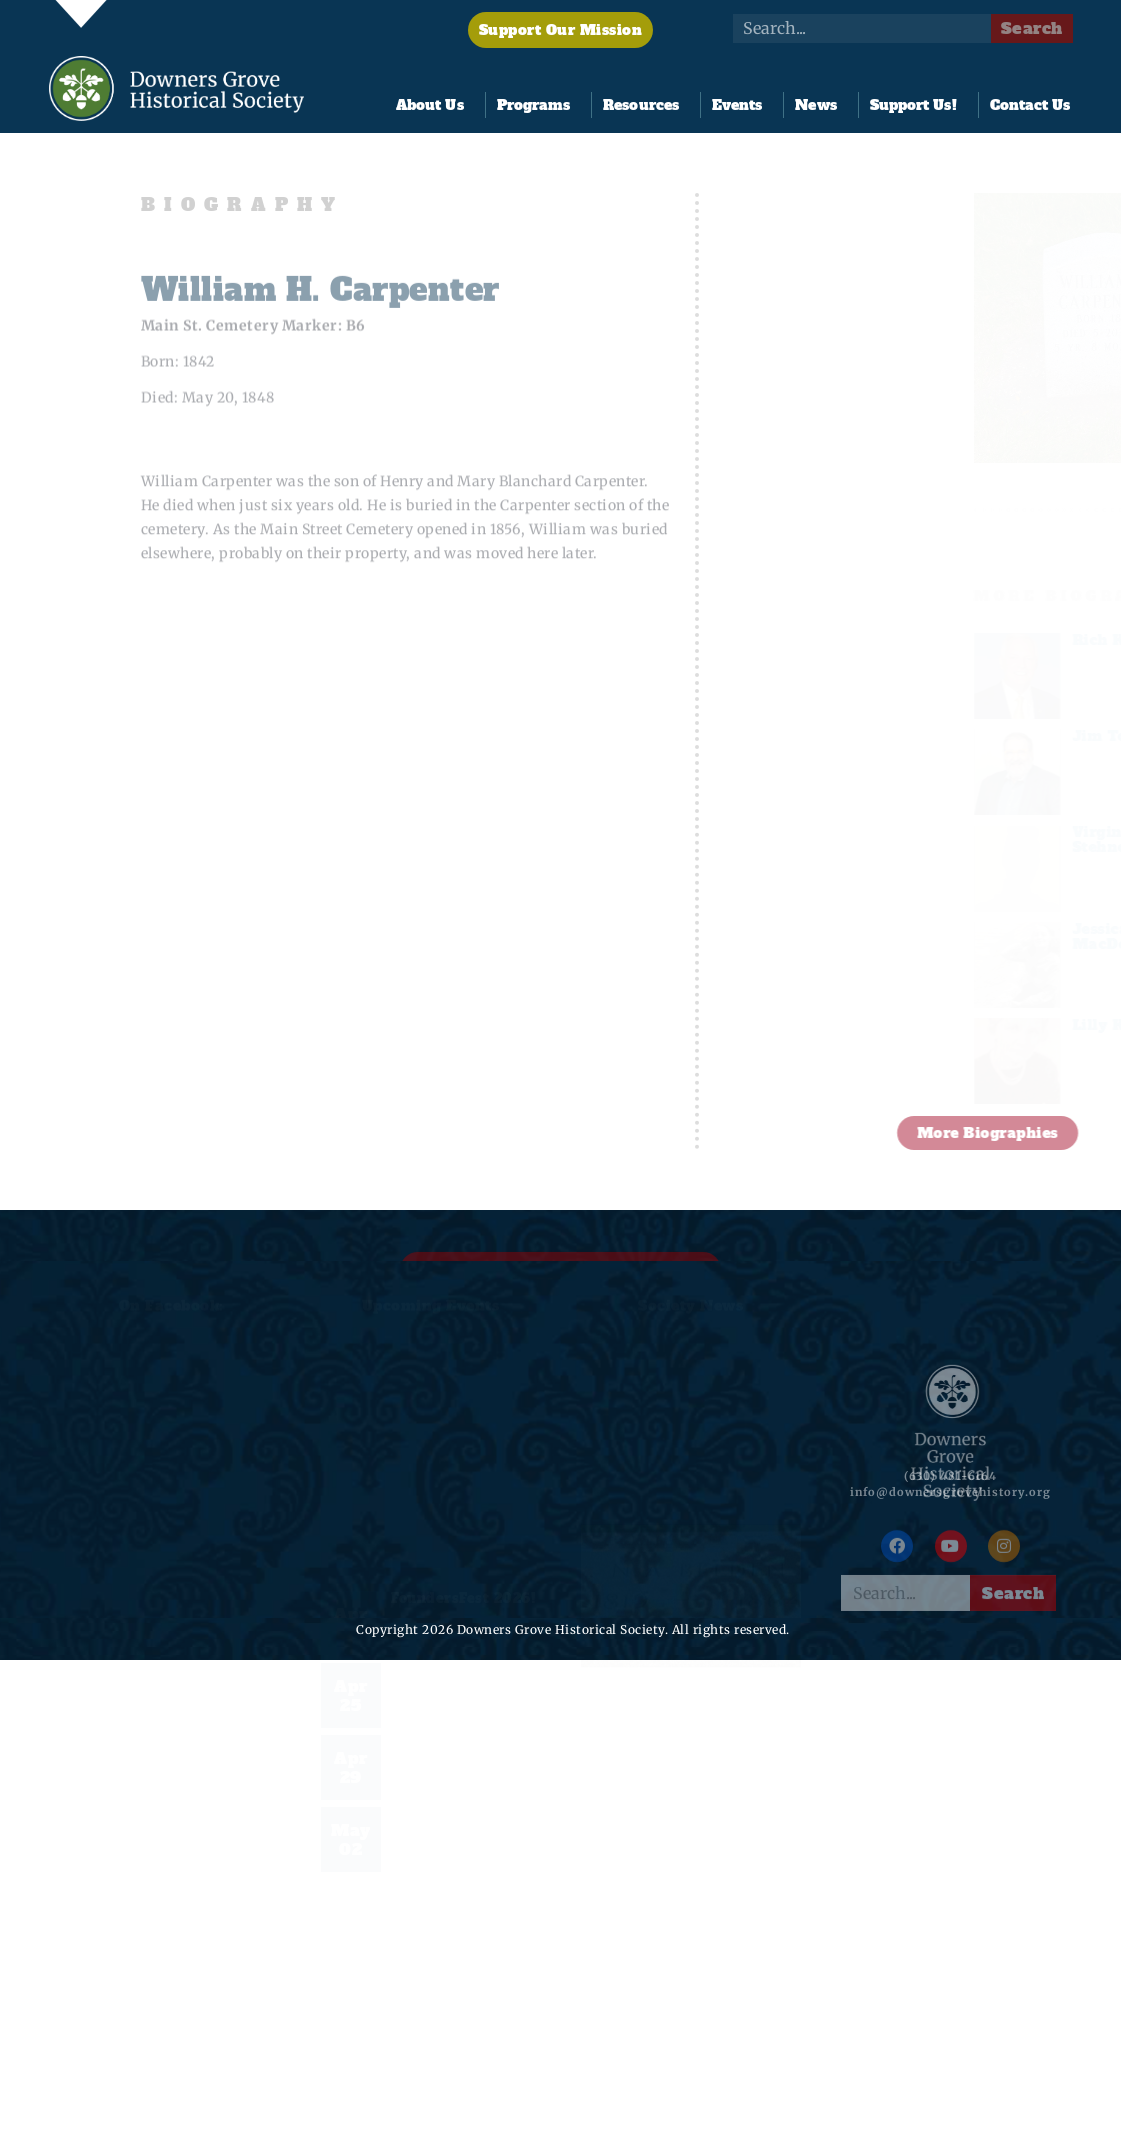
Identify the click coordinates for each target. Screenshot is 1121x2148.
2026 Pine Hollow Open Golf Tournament (457, 1686)
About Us (435, 105)
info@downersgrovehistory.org (950, 1507)
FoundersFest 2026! (463, 1599)
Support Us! (918, 105)
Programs (539, 105)
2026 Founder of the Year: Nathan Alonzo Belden (465, 1830)
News (820, 105)
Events (742, 105)
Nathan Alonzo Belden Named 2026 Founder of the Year (691, 1706)
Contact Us (1030, 105)
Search (1032, 28)
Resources (646, 105)
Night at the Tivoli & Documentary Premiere (461, 1758)
